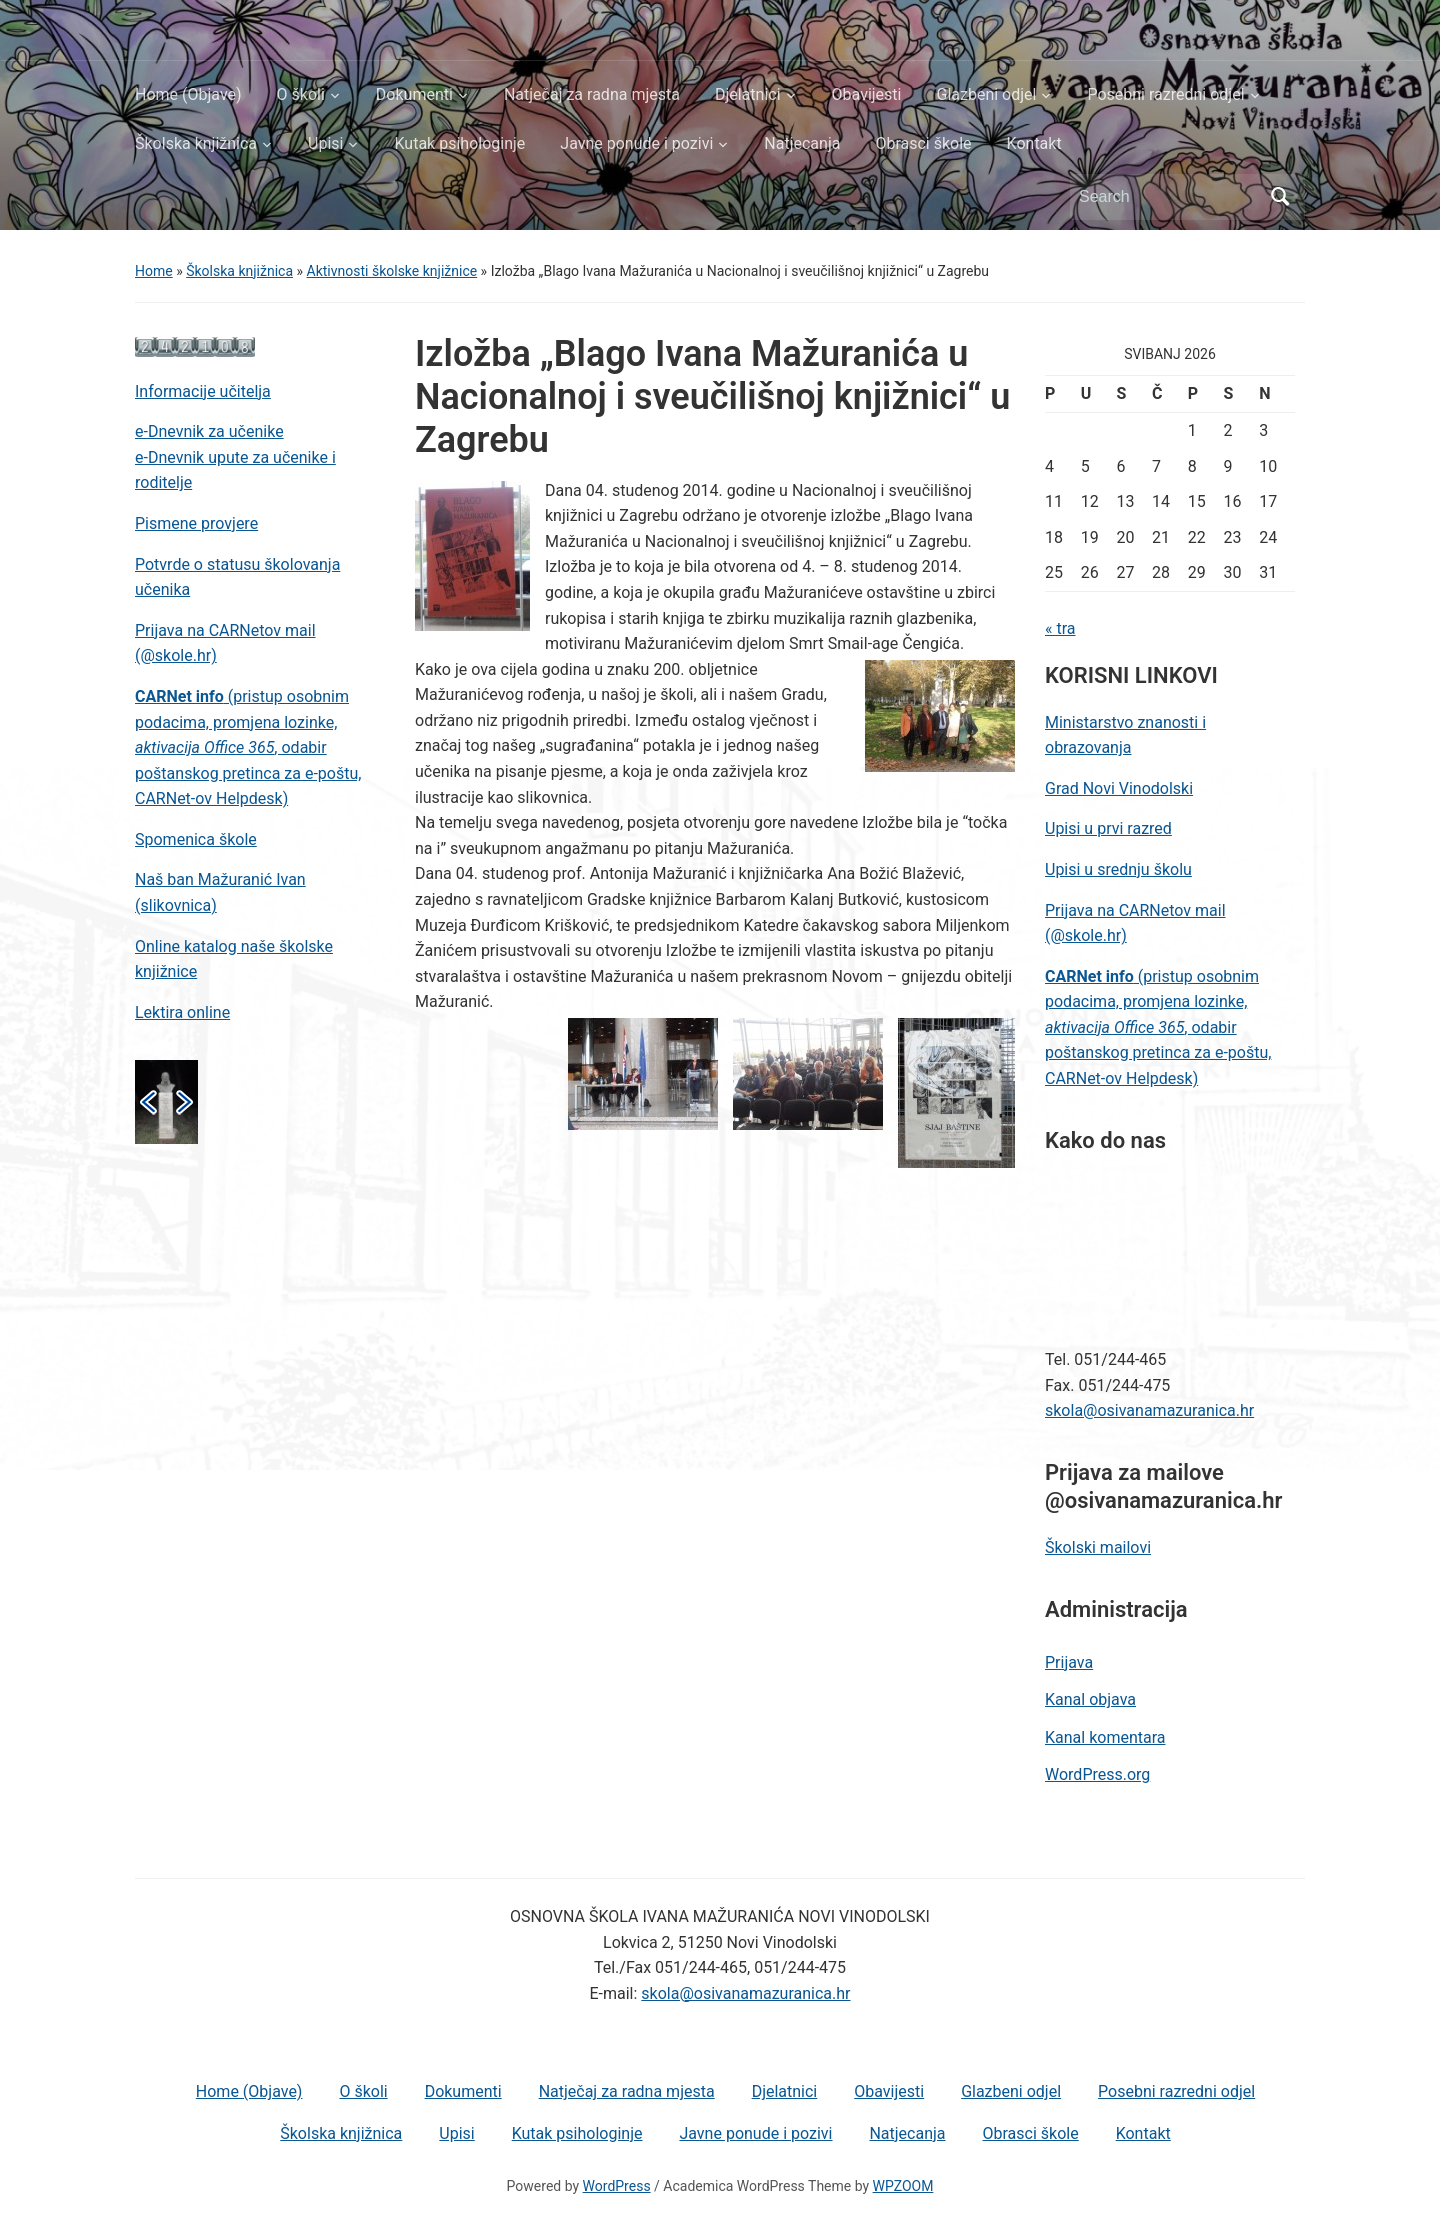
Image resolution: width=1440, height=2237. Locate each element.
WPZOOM (903, 2186)
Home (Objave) (188, 94)
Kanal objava (1090, 1699)
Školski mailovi (1098, 1547)
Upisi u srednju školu (1118, 869)
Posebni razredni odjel (1165, 94)
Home (154, 271)
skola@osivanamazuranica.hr (1149, 1410)
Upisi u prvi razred (1108, 828)
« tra (1060, 628)
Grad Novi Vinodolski (1119, 788)
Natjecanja (802, 143)
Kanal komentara (1105, 1737)
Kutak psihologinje (459, 143)
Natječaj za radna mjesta (592, 94)
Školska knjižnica (196, 143)
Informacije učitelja (203, 391)
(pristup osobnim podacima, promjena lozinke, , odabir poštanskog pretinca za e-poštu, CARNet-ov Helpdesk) (248, 747)
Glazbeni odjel (986, 94)
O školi (301, 94)
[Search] (1169, 197)
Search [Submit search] (1280, 197)
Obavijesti (867, 94)
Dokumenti (414, 94)
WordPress (617, 2186)
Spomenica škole (196, 839)
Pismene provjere (196, 523)
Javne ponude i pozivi (636, 143)
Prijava (1069, 1662)
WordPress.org (1097, 1774)
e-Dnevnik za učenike (209, 431)
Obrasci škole (923, 143)
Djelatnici (748, 94)
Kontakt (1034, 143)
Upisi (325, 143)
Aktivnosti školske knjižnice (392, 271)
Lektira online (182, 1012)
